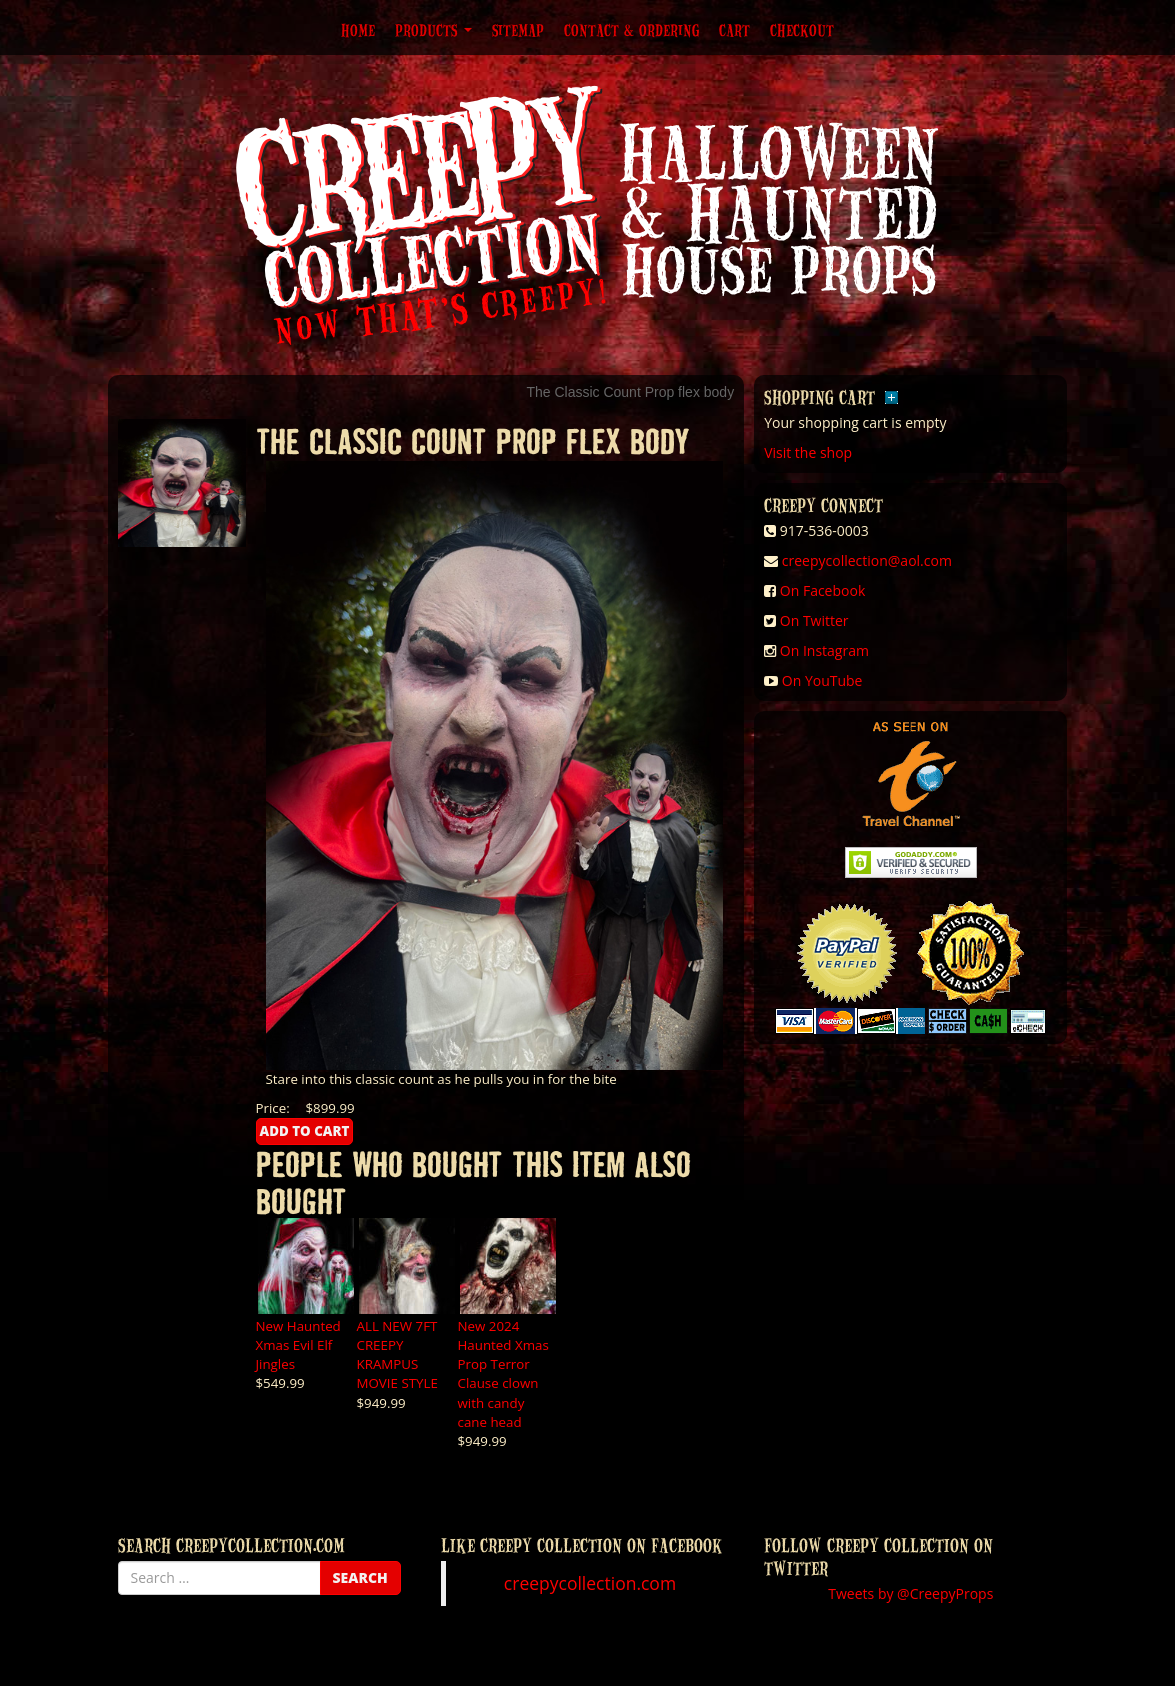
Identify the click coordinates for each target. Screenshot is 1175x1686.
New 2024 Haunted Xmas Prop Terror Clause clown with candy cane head (503, 1373)
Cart (734, 30)
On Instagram (824, 650)
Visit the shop (808, 452)
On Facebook (822, 590)
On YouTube (822, 680)
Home (358, 30)
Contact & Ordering (631, 30)
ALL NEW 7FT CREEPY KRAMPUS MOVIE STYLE (397, 1354)
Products (433, 30)
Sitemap (518, 30)
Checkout (802, 30)
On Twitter (814, 620)
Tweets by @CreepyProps (910, 1593)
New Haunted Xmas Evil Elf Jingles (298, 1345)
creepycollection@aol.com (867, 560)
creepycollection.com (590, 1583)
